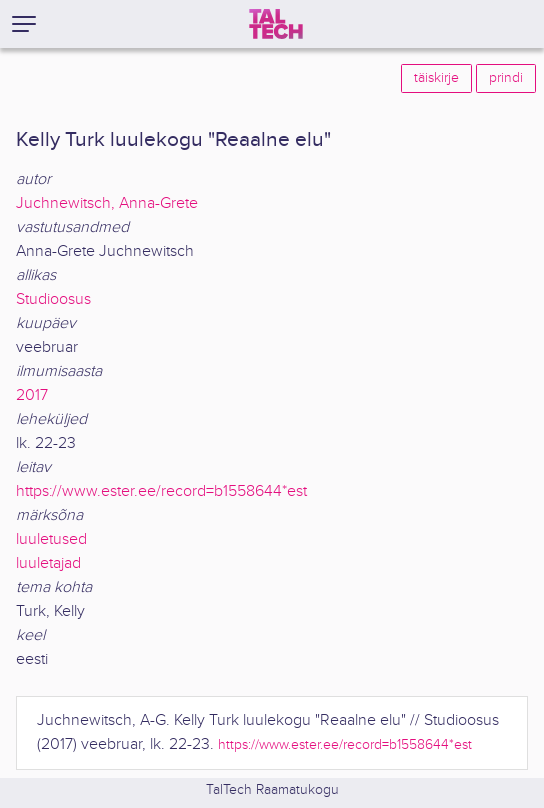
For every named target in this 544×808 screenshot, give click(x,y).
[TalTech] (276, 24)
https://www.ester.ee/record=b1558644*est (161, 491)
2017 (32, 395)
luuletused (51, 539)
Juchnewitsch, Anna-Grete (107, 203)
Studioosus (53, 299)
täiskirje (436, 78)
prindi (506, 78)
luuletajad (48, 563)
